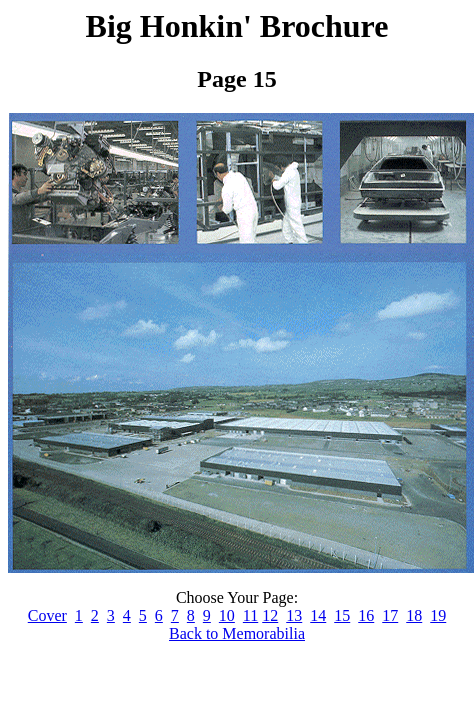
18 (414, 615)
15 (342, 615)
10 (227, 615)
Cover (47, 615)
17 (390, 615)
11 (250, 615)
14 (318, 615)
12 (270, 615)
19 (438, 615)
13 (294, 615)
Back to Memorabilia (237, 633)
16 (366, 615)
